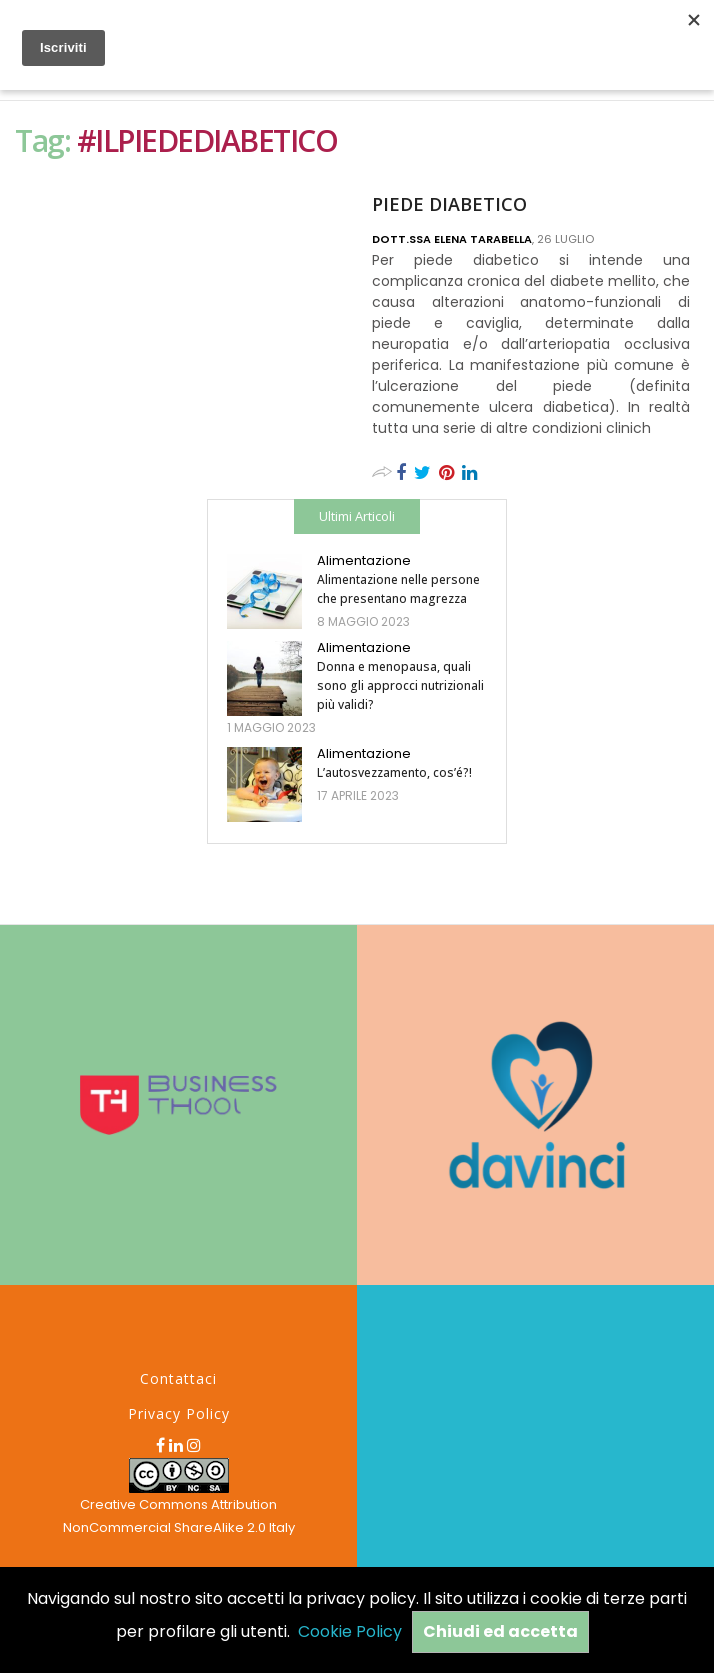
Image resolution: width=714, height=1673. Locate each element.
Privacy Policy (179, 1413)
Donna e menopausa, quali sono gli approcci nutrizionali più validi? (400, 685)
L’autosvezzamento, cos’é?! (394, 772)
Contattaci (178, 1378)
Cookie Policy (350, 1631)
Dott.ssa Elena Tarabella (452, 239)
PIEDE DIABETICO (449, 204)
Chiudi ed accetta (500, 1631)
